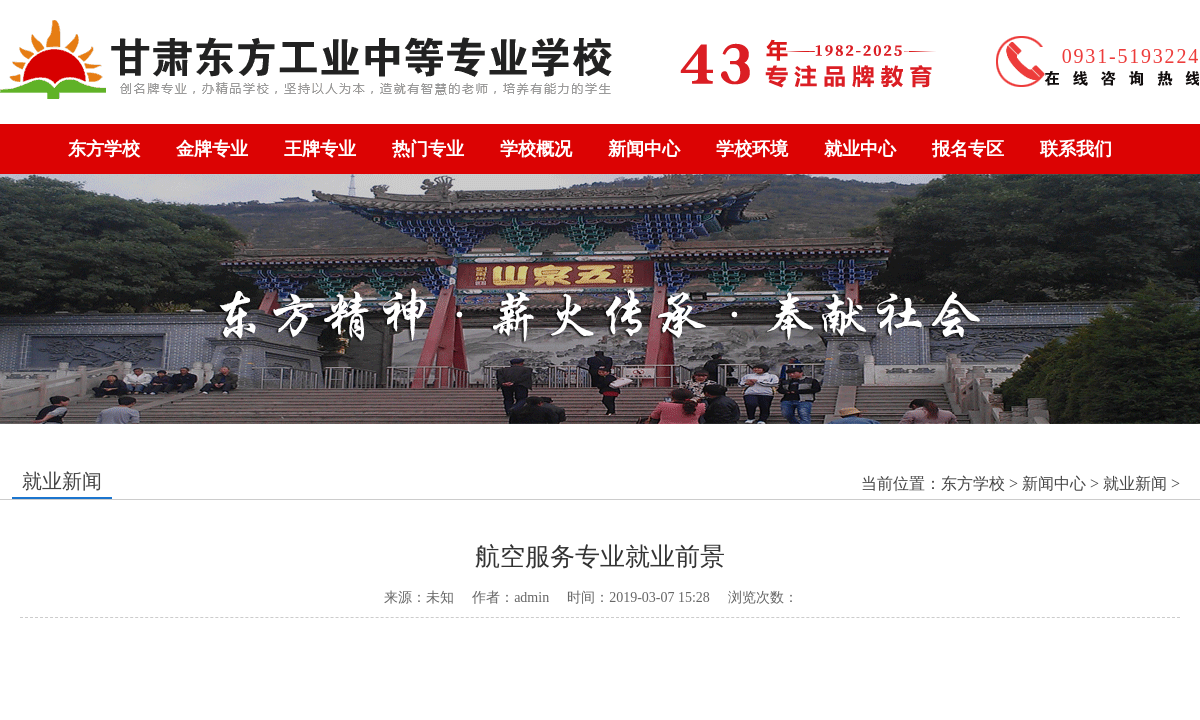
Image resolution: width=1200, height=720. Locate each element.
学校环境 (752, 149)
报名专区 (968, 149)
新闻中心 (644, 149)
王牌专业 (320, 149)
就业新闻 (1135, 483)
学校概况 (536, 149)
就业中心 (860, 149)
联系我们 (1076, 149)
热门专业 (428, 149)
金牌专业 (212, 149)
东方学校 (104, 149)
